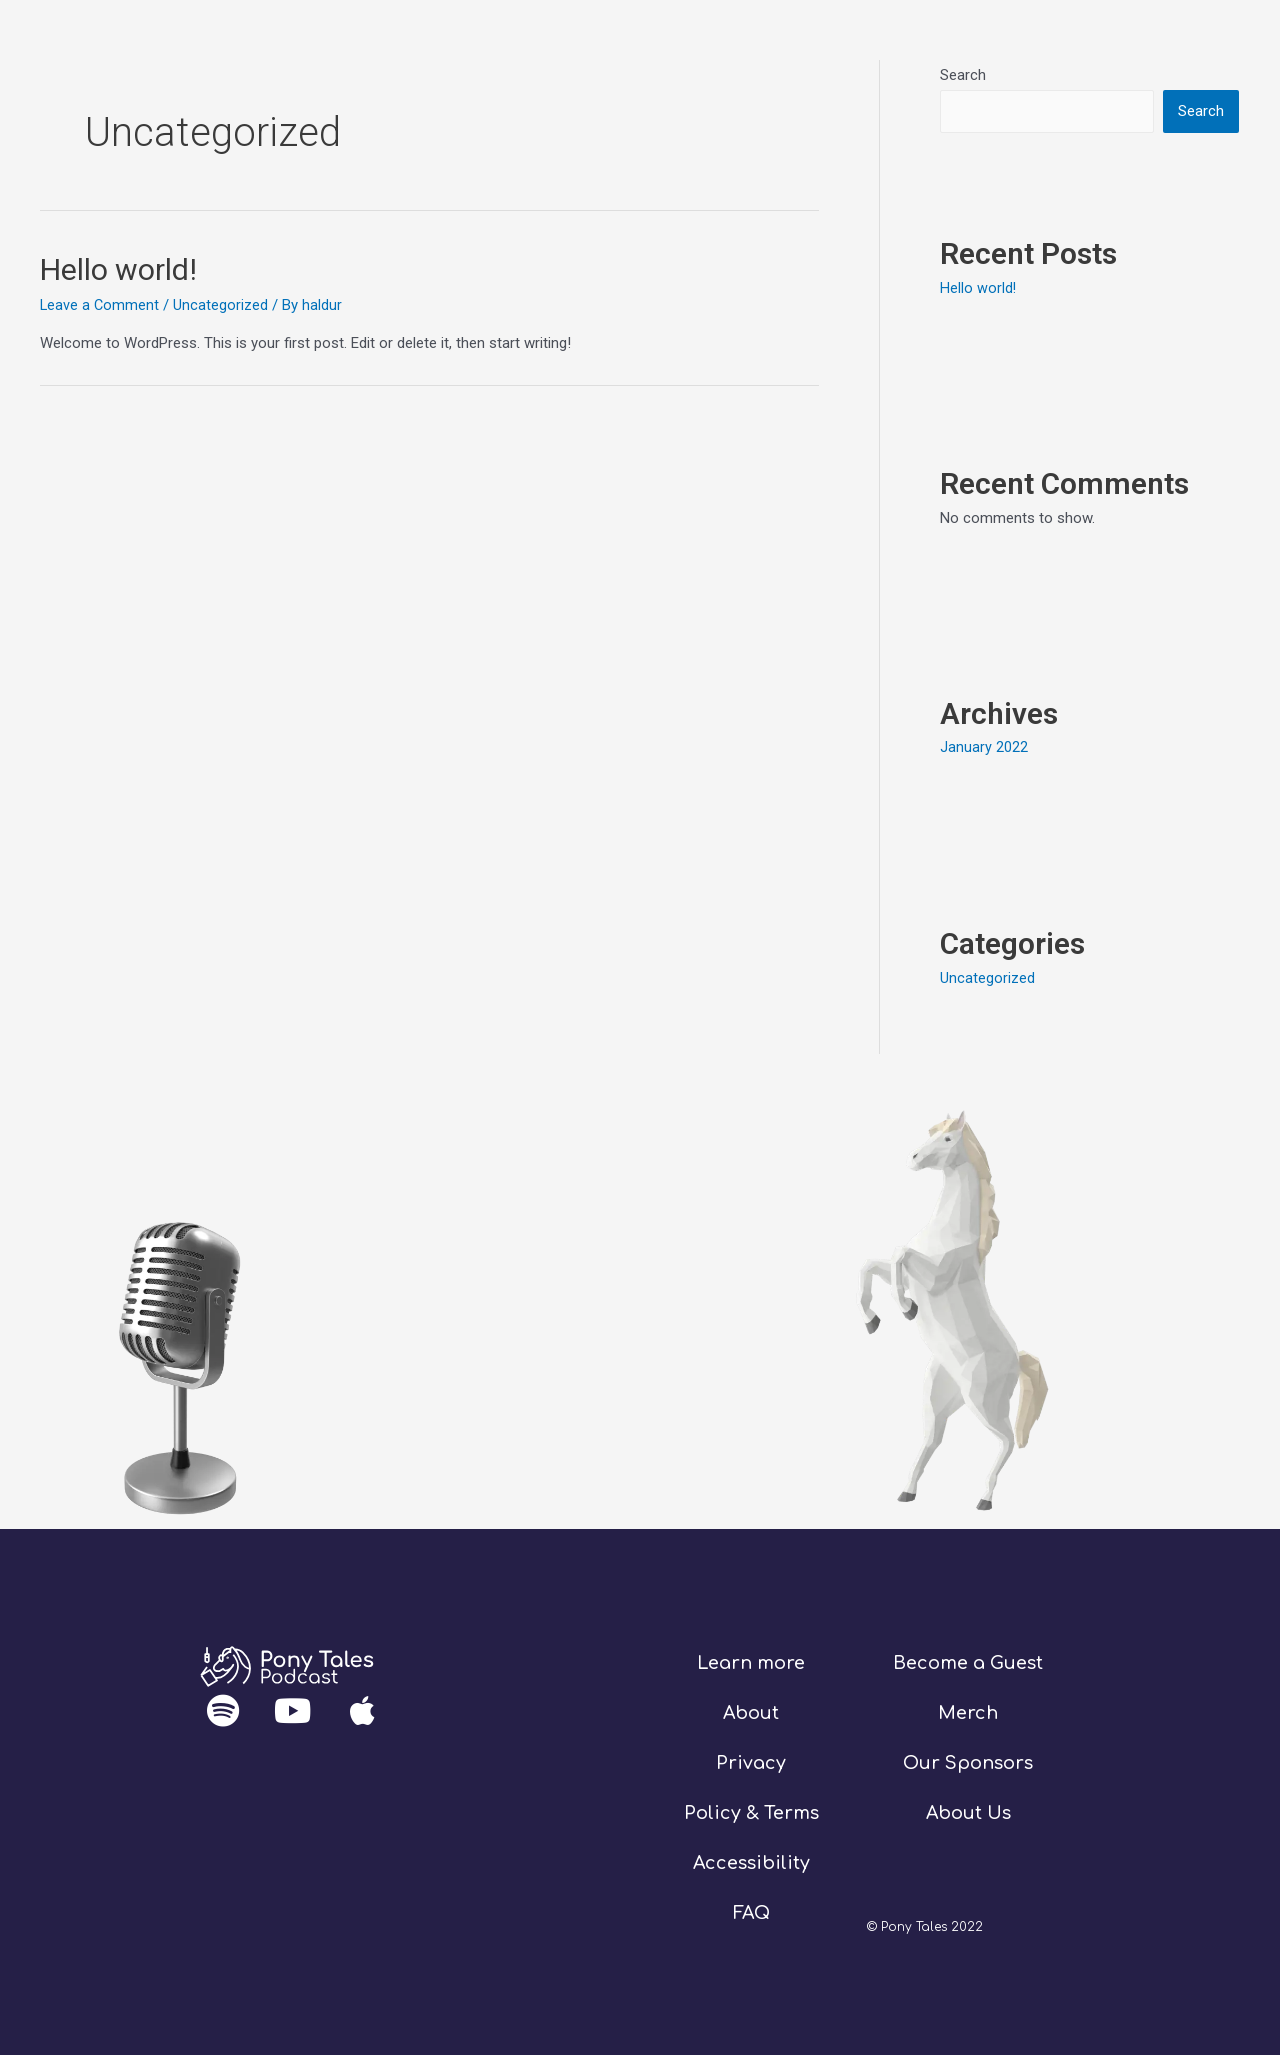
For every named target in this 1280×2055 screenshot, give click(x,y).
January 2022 (984, 748)
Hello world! (118, 269)
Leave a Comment (100, 305)
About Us (968, 1810)
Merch (968, 1710)
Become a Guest (968, 1660)
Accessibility (751, 1860)
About (751, 1710)
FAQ (751, 1910)
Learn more (751, 1660)
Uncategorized (222, 305)
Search (963, 75)
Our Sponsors (968, 1760)
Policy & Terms (751, 1810)
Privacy (751, 1760)
